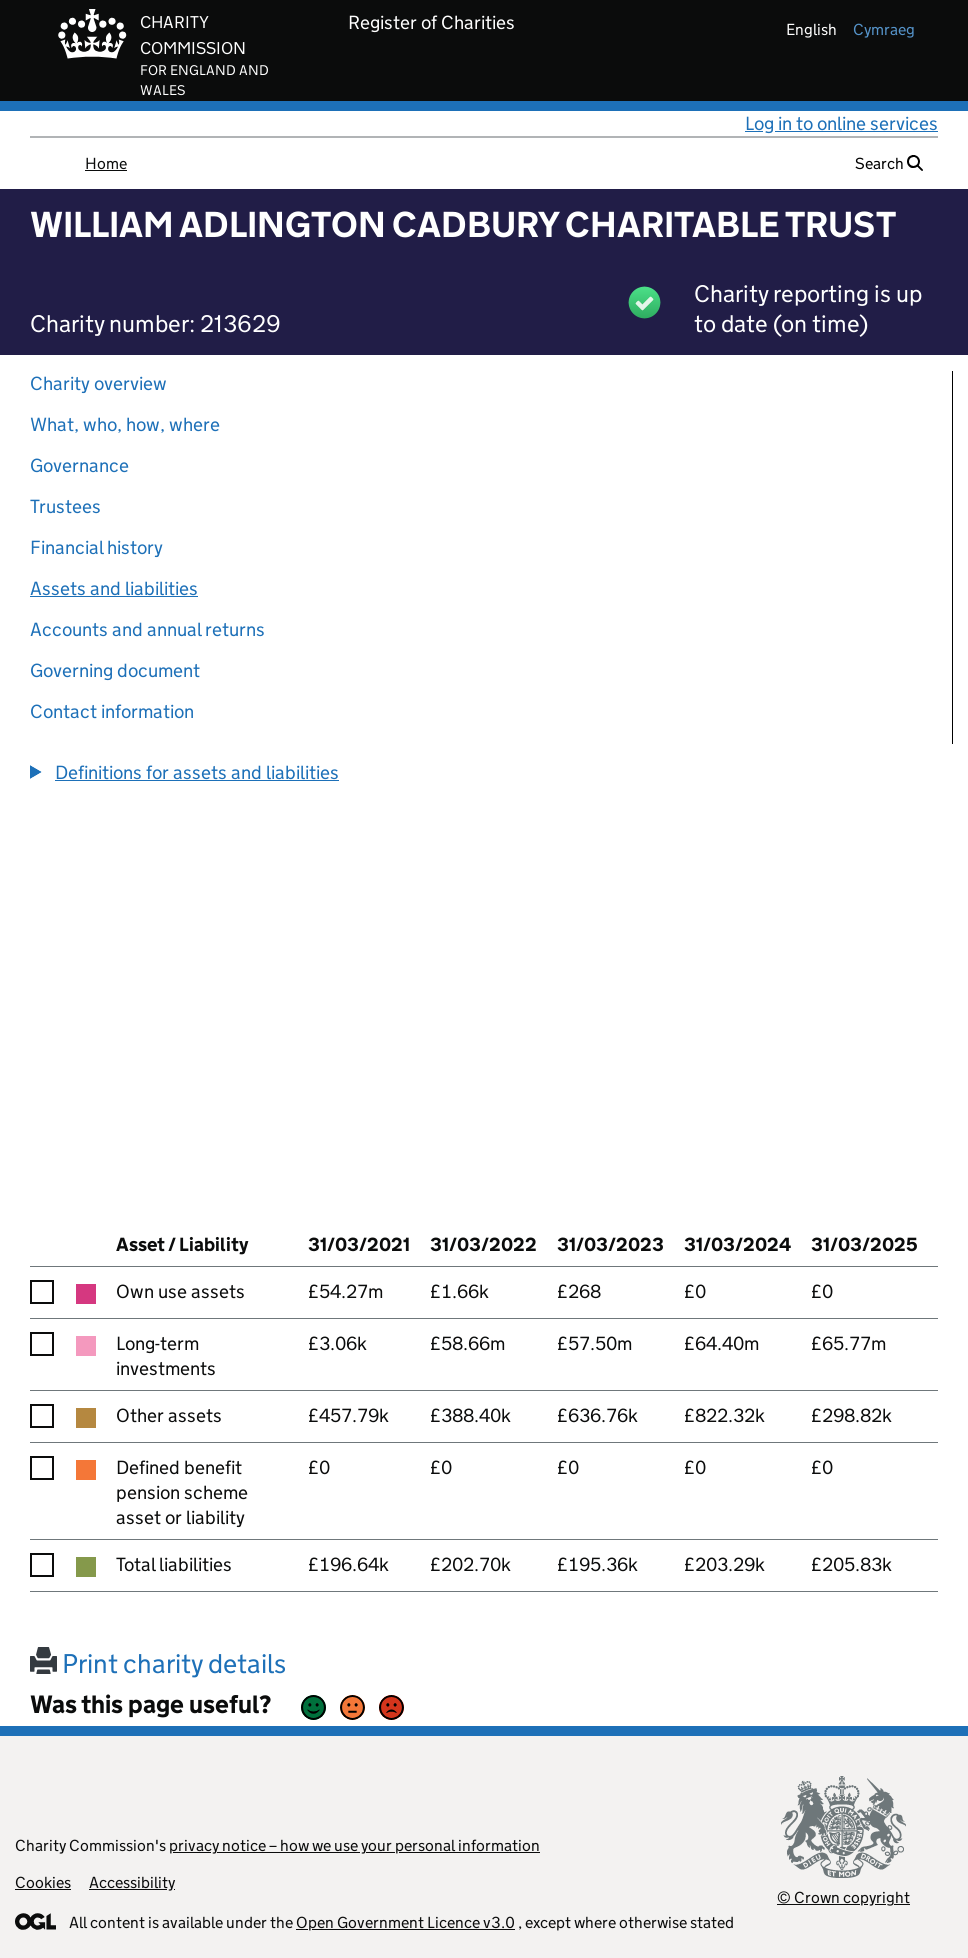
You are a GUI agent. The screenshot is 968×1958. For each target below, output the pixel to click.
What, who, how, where (125, 424)
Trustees (65, 506)
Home (106, 163)
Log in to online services (841, 123)
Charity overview (98, 383)
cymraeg (884, 29)
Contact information (112, 711)
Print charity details (158, 1663)
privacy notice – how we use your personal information (354, 1845)
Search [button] (889, 163)
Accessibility (132, 1882)
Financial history (96, 547)
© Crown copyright (843, 1897)
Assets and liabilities (114, 588)
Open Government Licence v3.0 (405, 1922)
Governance (79, 465)
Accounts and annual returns (147, 629)
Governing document (115, 670)
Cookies (43, 1882)
